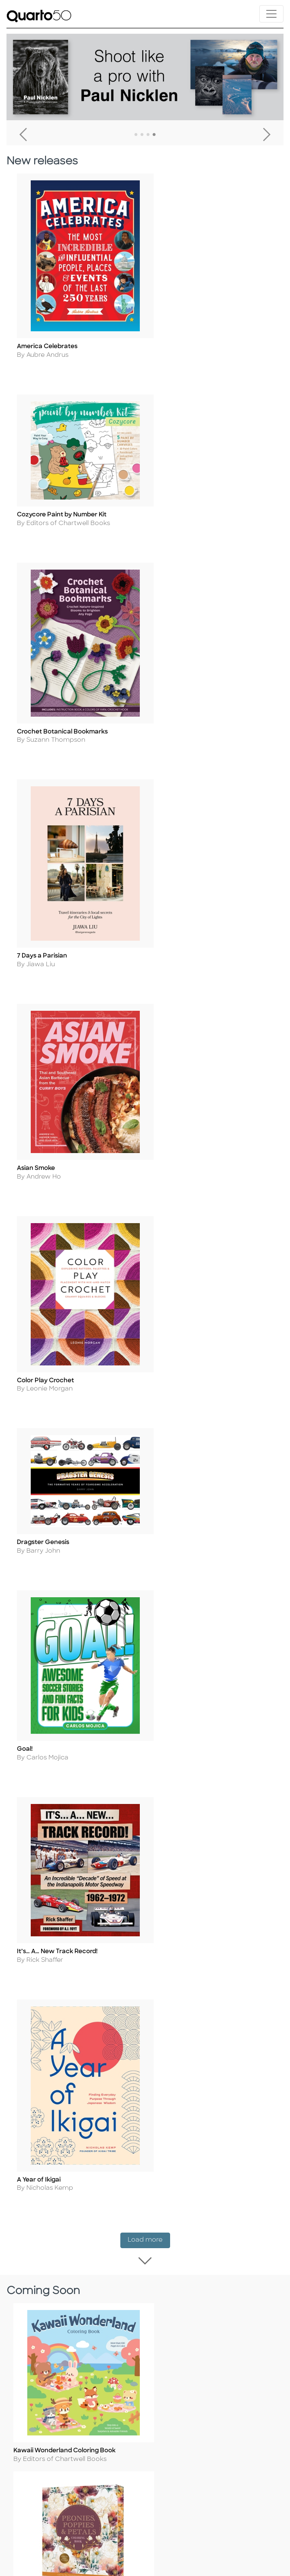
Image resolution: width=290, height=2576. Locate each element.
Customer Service (41, 2474)
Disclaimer (29, 2532)
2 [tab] (142, 135)
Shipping (26, 2486)
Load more (149, 1201)
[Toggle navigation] (271, 13)
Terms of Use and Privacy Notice (63, 2372)
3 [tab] (148, 135)
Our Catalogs (34, 2521)
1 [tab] (136, 135)
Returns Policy (35, 2497)
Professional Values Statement (60, 2407)
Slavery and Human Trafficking (60, 2419)
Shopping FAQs (37, 2509)
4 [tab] (154, 135)
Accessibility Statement (49, 2430)
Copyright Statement (47, 2395)
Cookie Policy (34, 2384)
